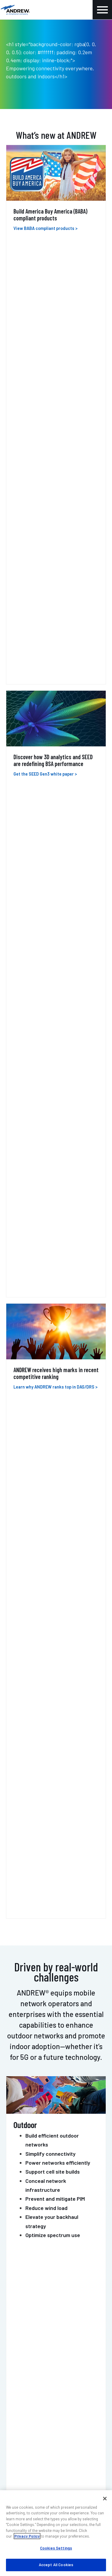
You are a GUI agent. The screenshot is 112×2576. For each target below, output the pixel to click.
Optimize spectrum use (52, 772)
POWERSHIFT (31, 1568)
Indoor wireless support (34, 2225)
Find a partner (24, 2287)
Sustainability (24, 2313)
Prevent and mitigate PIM (55, 736)
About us (18, 2341)
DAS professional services (36, 2242)
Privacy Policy (27, 2536)
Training (18, 2251)
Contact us (28, 2145)
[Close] (104, 2498)
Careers (17, 2367)
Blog (14, 2350)
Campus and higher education (60, 1107)
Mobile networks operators (57, 1053)
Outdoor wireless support (36, 2233)
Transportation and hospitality (61, 1098)
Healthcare (38, 1117)
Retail (32, 1134)
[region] (56, 2533)
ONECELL (24, 1374)
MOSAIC (20, 1471)
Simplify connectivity (50, 691)
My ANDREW (21, 2279)
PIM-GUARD (28, 1519)
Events (16, 2359)
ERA (14, 1333)
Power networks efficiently (57, 700)
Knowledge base (26, 2376)
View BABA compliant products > (45, 228)
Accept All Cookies (56, 2564)
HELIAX (20, 1422)
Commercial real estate (53, 1126)
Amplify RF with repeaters (56, 905)
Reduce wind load (46, 745)
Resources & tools (28, 2305)
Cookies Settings (56, 2548)
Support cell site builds (52, 709)
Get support (84, 2145)
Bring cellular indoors (50, 869)
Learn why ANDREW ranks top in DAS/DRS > (55, 439)
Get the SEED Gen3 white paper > (45, 334)
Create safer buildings (51, 896)
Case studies (23, 2296)
